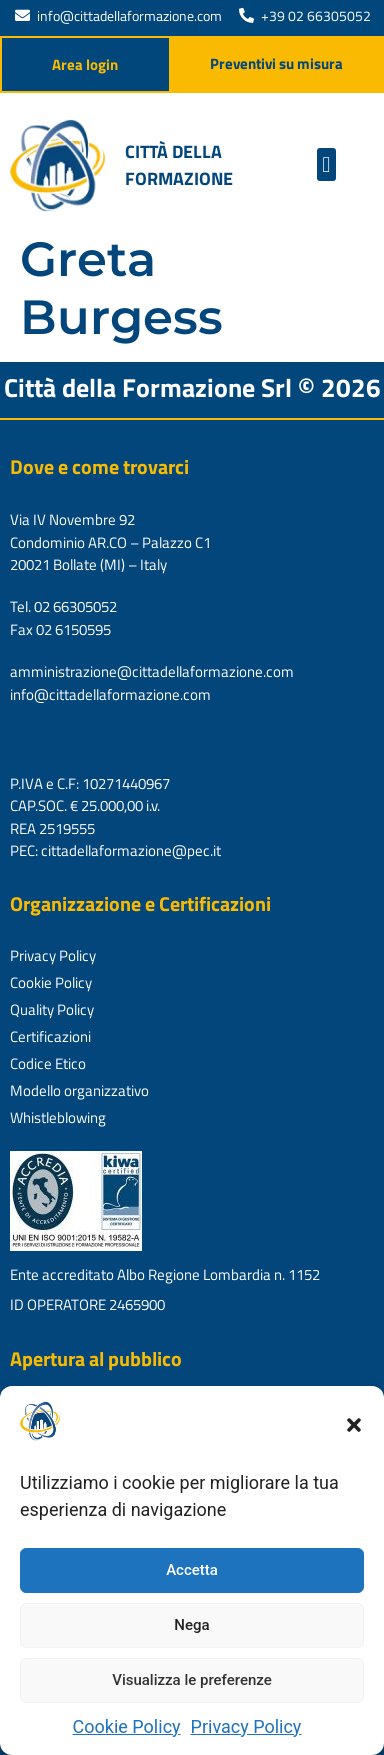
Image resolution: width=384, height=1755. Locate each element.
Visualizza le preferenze (192, 1680)
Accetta (192, 1570)
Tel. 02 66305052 (63, 606)
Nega (191, 1625)
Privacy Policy (246, 1726)
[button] (354, 1425)
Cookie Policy (127, 1726)
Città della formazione (179, 165)
